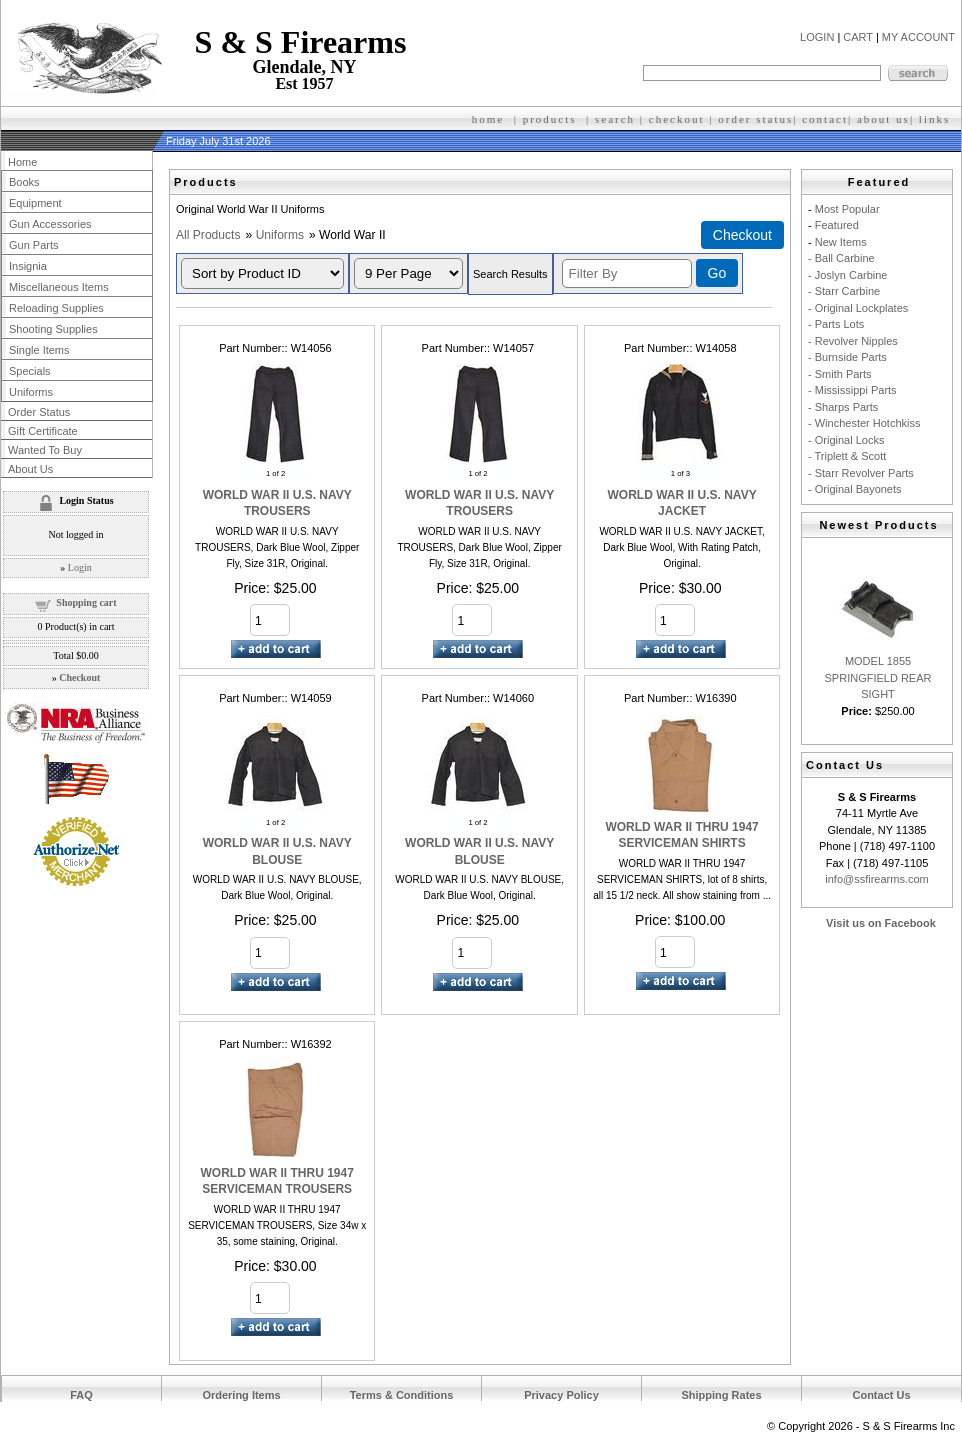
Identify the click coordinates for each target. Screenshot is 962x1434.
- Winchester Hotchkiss (864, 423)
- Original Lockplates (858, 308)
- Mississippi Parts (852, 390)
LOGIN (817, 37)
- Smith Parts (840, 374)
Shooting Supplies (53, 329)
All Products (208, 235)
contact (825, 119)
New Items (841, 242)
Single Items (39, 350)
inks (937, 119)
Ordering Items (241, 1395)
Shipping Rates (721, 1395)
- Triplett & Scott (847, 456)
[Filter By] (627, 273)
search (615, 119)
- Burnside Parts (847, 357)
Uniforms (280, 235)
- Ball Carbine (841, 258)
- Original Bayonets (855, 489)
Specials (30, 371)
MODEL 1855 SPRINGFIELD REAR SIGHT (878, 677)
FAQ (81, 1395)
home (488, 119)
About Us (30, 469)
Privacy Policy (561, 1395)
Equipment (35, 203)
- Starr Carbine (844, 291)
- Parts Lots (836, 324)
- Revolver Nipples (853, 341)
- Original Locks (846, 440)
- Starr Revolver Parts (861, 473)
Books (24, 182)
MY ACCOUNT (918, 37)
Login (80, 567)
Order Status (39, 412)
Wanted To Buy (45, 450)
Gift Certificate (43, 431)
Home (22, 162)
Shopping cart (86, 602)
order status (755, 119)
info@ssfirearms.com (876, 879)
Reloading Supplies (56, 308)
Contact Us (881, 1395)
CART (858, 37)
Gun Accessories (50, 224)
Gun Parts (34, 245)
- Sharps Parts (843, 407)
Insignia (28, 266)
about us (883, 119)
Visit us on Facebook (881, 923)
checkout (677, 119)
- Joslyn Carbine (847, 275)
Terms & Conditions (402, 1395)
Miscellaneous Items (59, 287)
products (550, 119)
